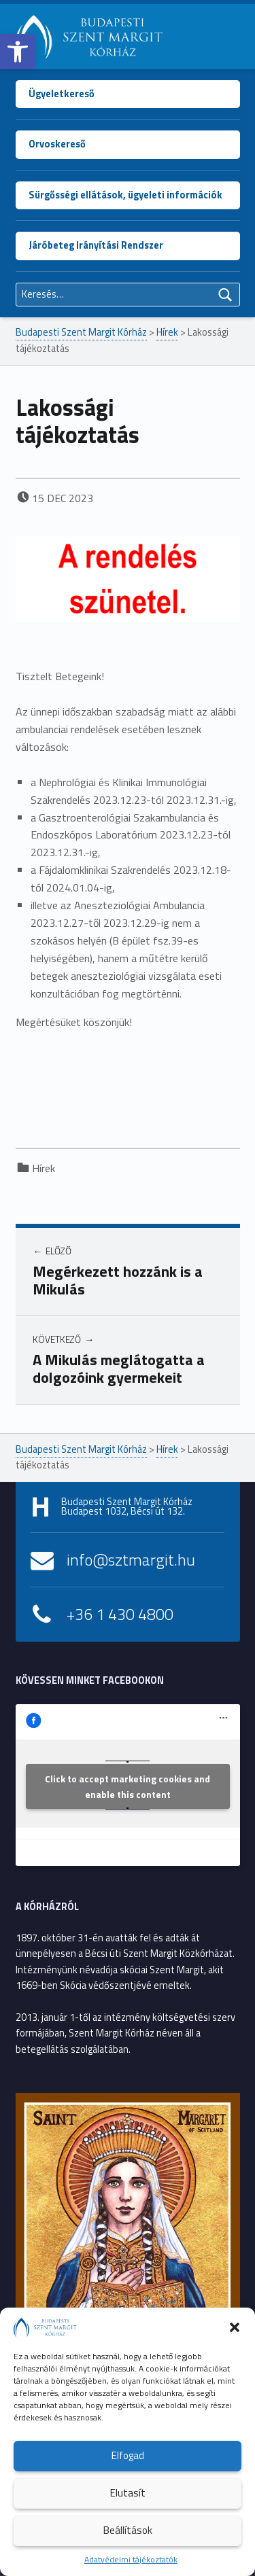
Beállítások (127, 2530)
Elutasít (128, 2493)
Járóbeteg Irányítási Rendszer (96, 245)
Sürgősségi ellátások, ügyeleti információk (125, 195)
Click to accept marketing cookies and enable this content (127, 1786)
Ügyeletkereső (62, 93)
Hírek (43, 1168)
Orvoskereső (57, 144)
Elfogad (128, 2455)
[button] (17, 51)
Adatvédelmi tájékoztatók (130, 2559)
